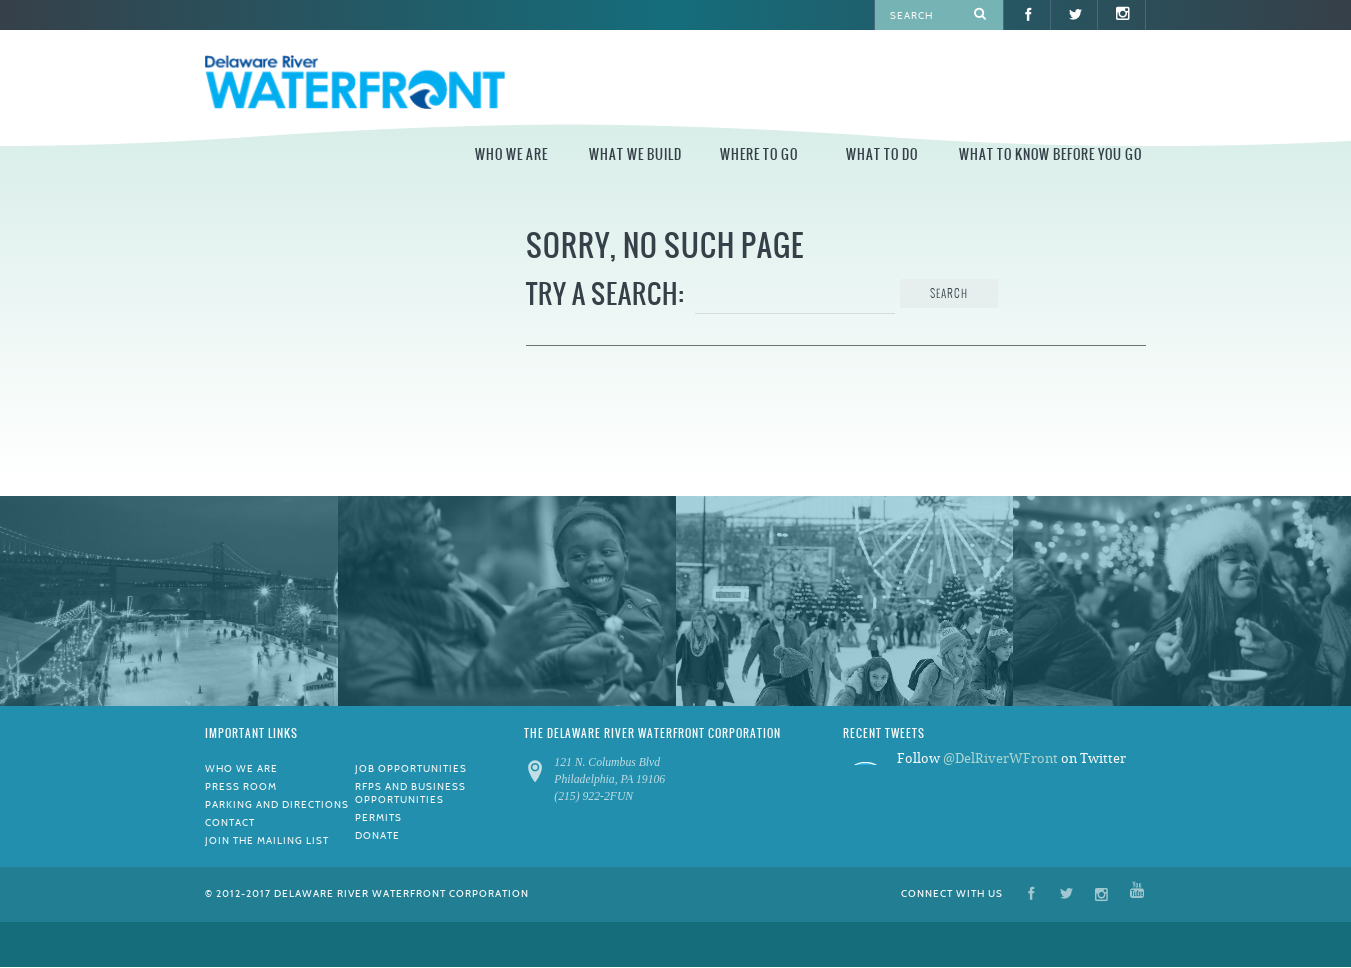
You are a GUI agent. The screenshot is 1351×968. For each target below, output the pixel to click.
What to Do (882, 154)
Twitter (1066, 892)
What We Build (635, 154)
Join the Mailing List (267, 840)
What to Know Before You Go (1050, 154)
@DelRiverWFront (1000, 758)
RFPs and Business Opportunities (410, 793)
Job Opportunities (411, 768)
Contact (230, 822)
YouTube (1137, 892)
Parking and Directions (277, 804)
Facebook (1031, 892)
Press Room (241, 786)
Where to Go (759, 154)
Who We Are (511, 154)
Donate (377, 835)
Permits (378, 817)
